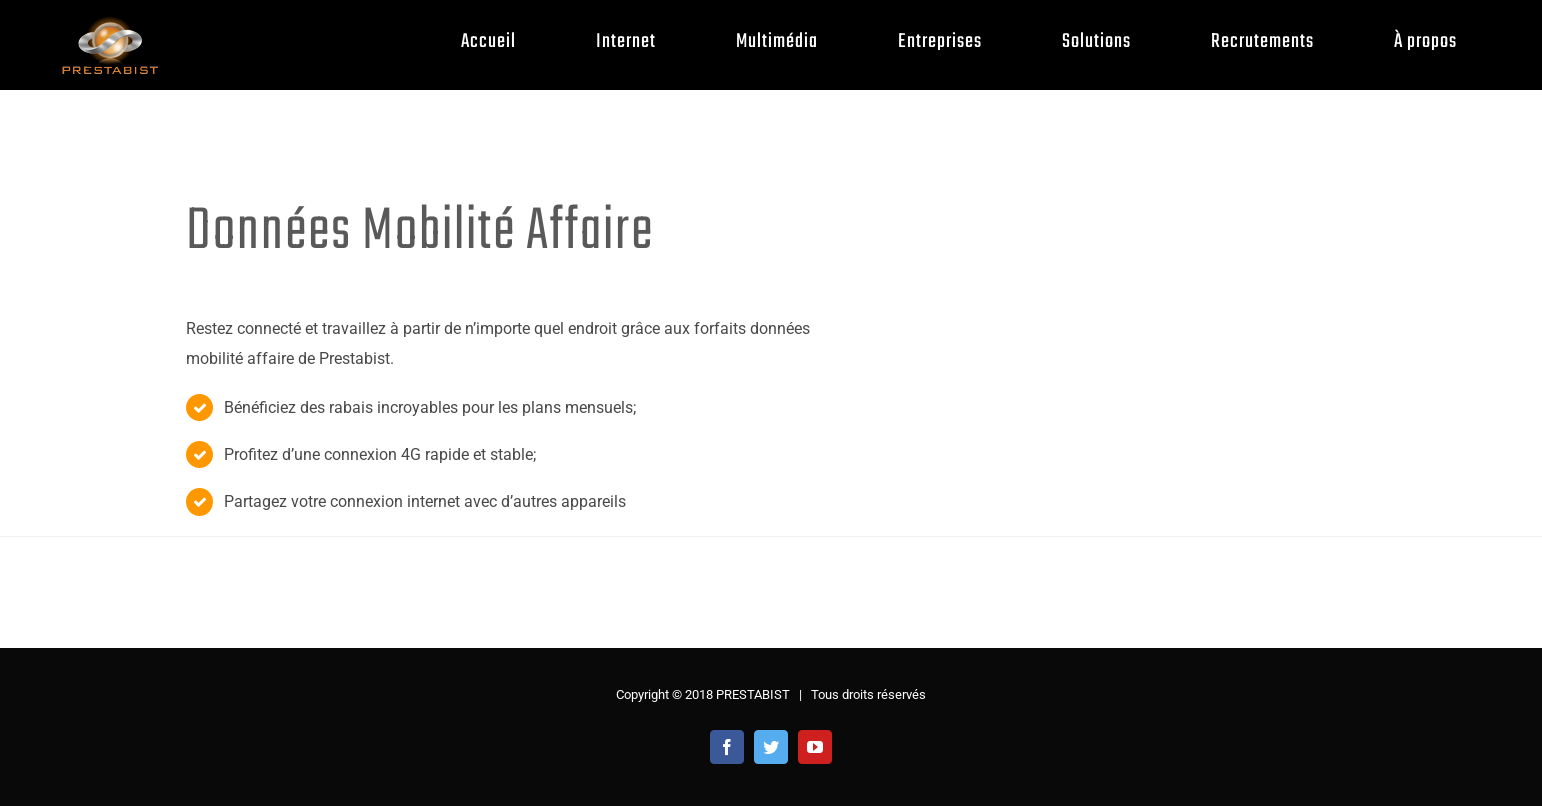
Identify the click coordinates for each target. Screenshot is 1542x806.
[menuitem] (503, 41)
